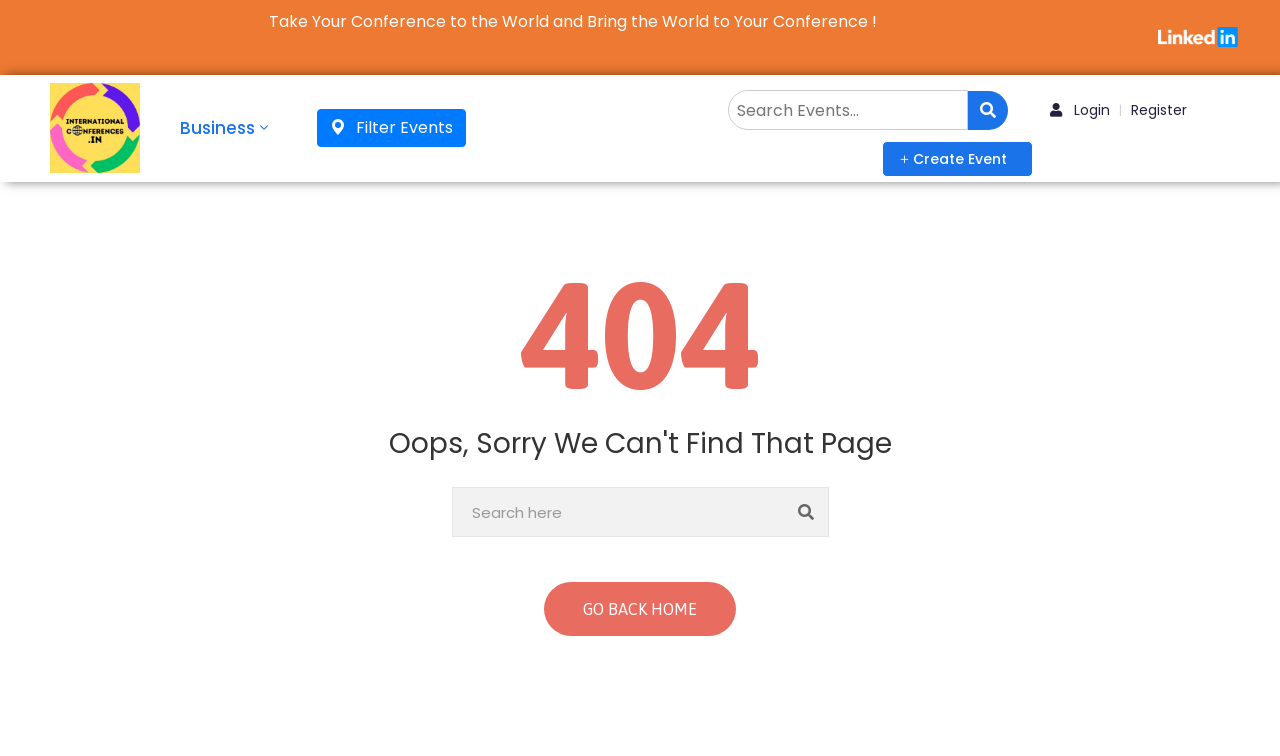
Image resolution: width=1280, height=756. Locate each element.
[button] (957, 159)
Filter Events (391, 127)
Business (226, 128)
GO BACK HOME (640, 609)
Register (1159, 110)
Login (1080, 110)
